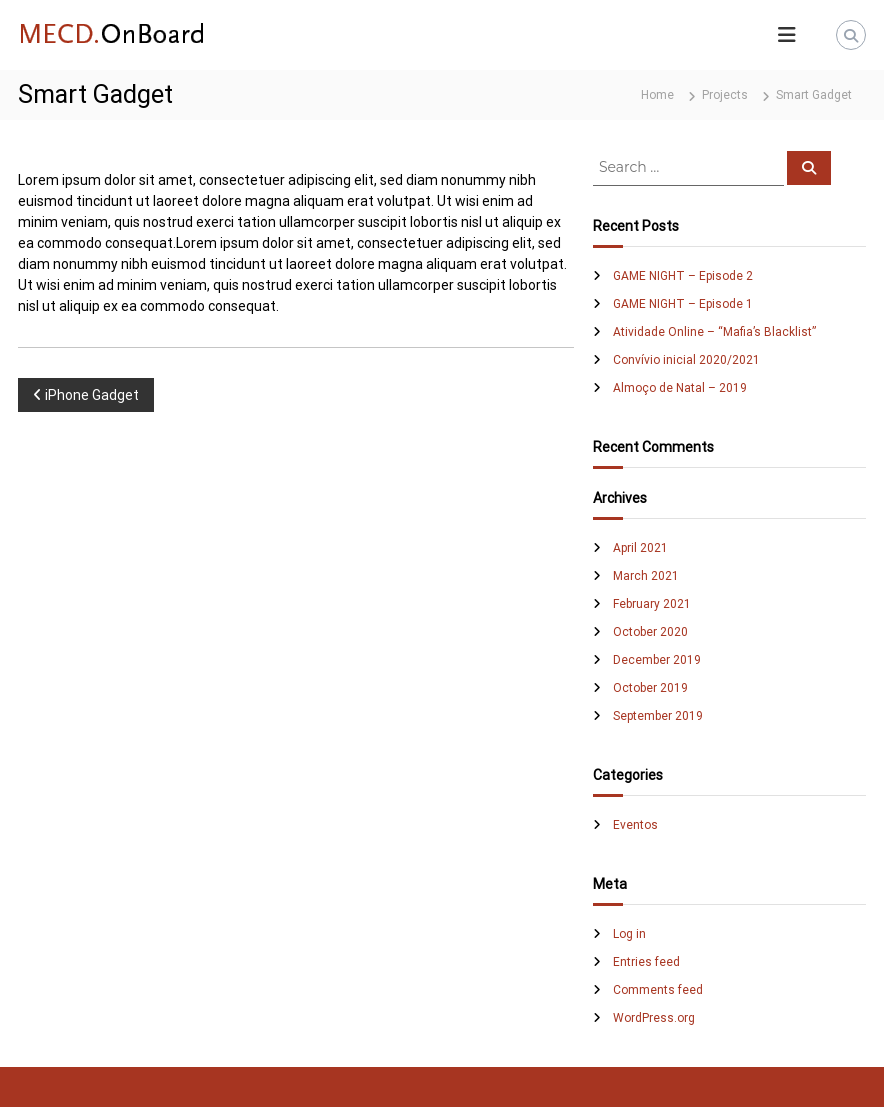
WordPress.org (654, 1018)
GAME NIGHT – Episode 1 (683, 304)
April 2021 (640, 548)
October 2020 (650, 632)
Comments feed (658, 990)
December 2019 (657, 660)
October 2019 (650, 688)
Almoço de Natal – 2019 (680, 388)
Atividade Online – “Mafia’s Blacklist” (714, 332)
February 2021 (652, 604)
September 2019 (658, 716)
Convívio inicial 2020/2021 (686, 360)
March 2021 (646, 576)
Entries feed (646, 962)
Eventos (635, 825)
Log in (629, 934)
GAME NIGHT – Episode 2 (683, 276)
